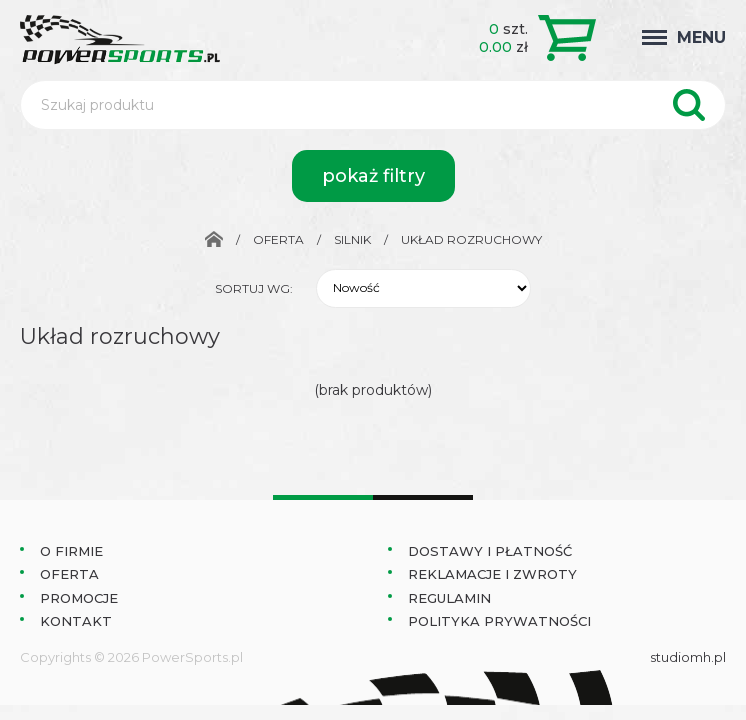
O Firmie (71, 551)
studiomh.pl (688, 657)
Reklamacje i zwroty (492, 574)
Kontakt (76, 621)
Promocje (79, 598)
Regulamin (449, 598)
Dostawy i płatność (490, 551)
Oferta (278, 239)
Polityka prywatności (499, 621)
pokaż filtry (373, 176)
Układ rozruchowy (471, 239)
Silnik (352, 239)
